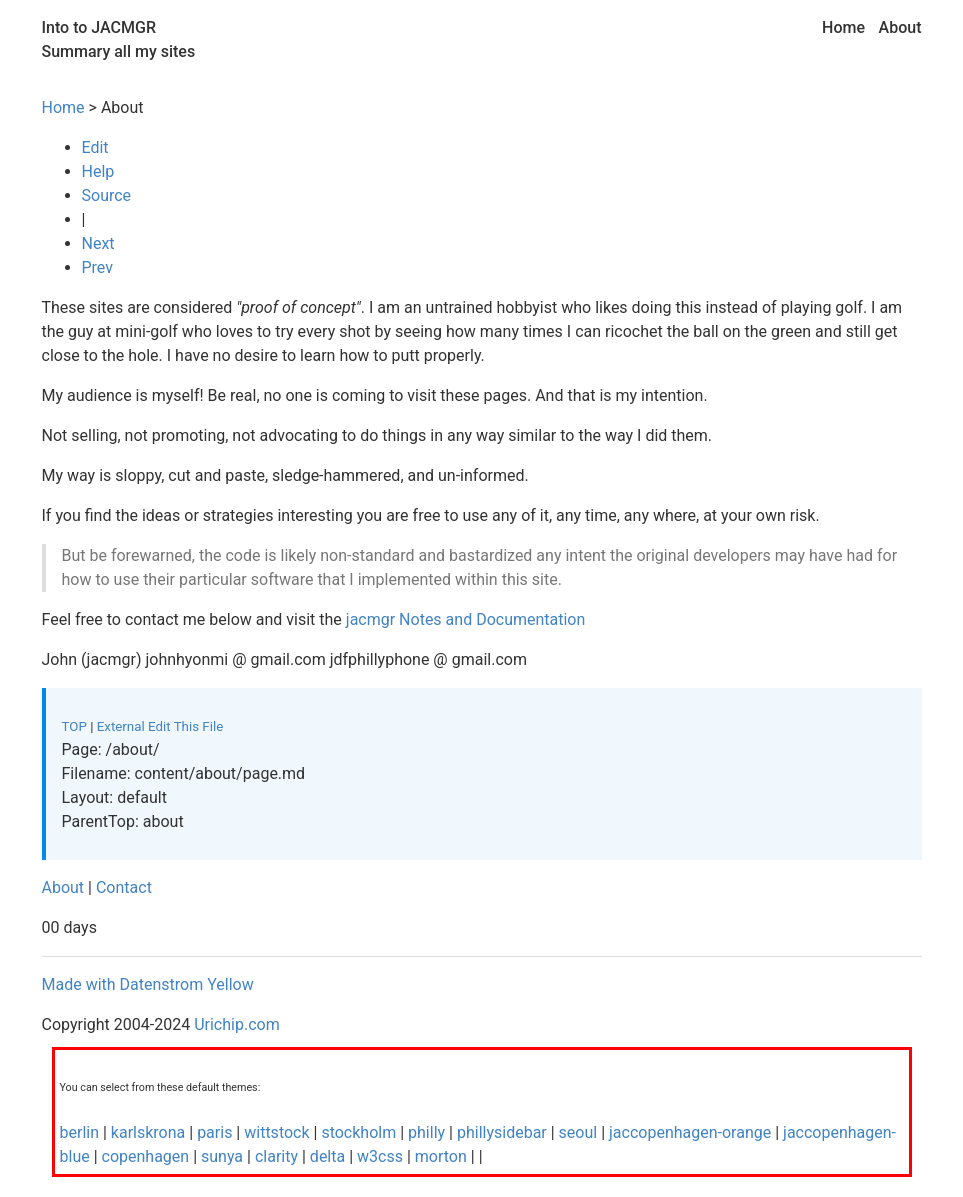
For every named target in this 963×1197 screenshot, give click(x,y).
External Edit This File (160, 726)
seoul (578, 1132)
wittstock (276, 1132)
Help (98, 171)
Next (98, 243)
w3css (380, 1156)
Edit (95, 147)
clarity (276, 1156)
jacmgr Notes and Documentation (466, 619)
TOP (74, 726)
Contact (124, 887)
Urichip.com (237, 1024)
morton (441, 1156)
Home (843, 27)
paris (214, 1132)
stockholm (358, 1132)
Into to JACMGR (99, 27)
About (900, 27)
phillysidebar (502, 1132)
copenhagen (146, 1156)
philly (426, 1132)
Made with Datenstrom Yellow (148, 984)
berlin (81, 1132)
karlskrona (148, 1132)
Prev (98, 267)
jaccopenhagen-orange (690, 1132)
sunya (222, 1156)
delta (327, 1156)
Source (107, 195)
